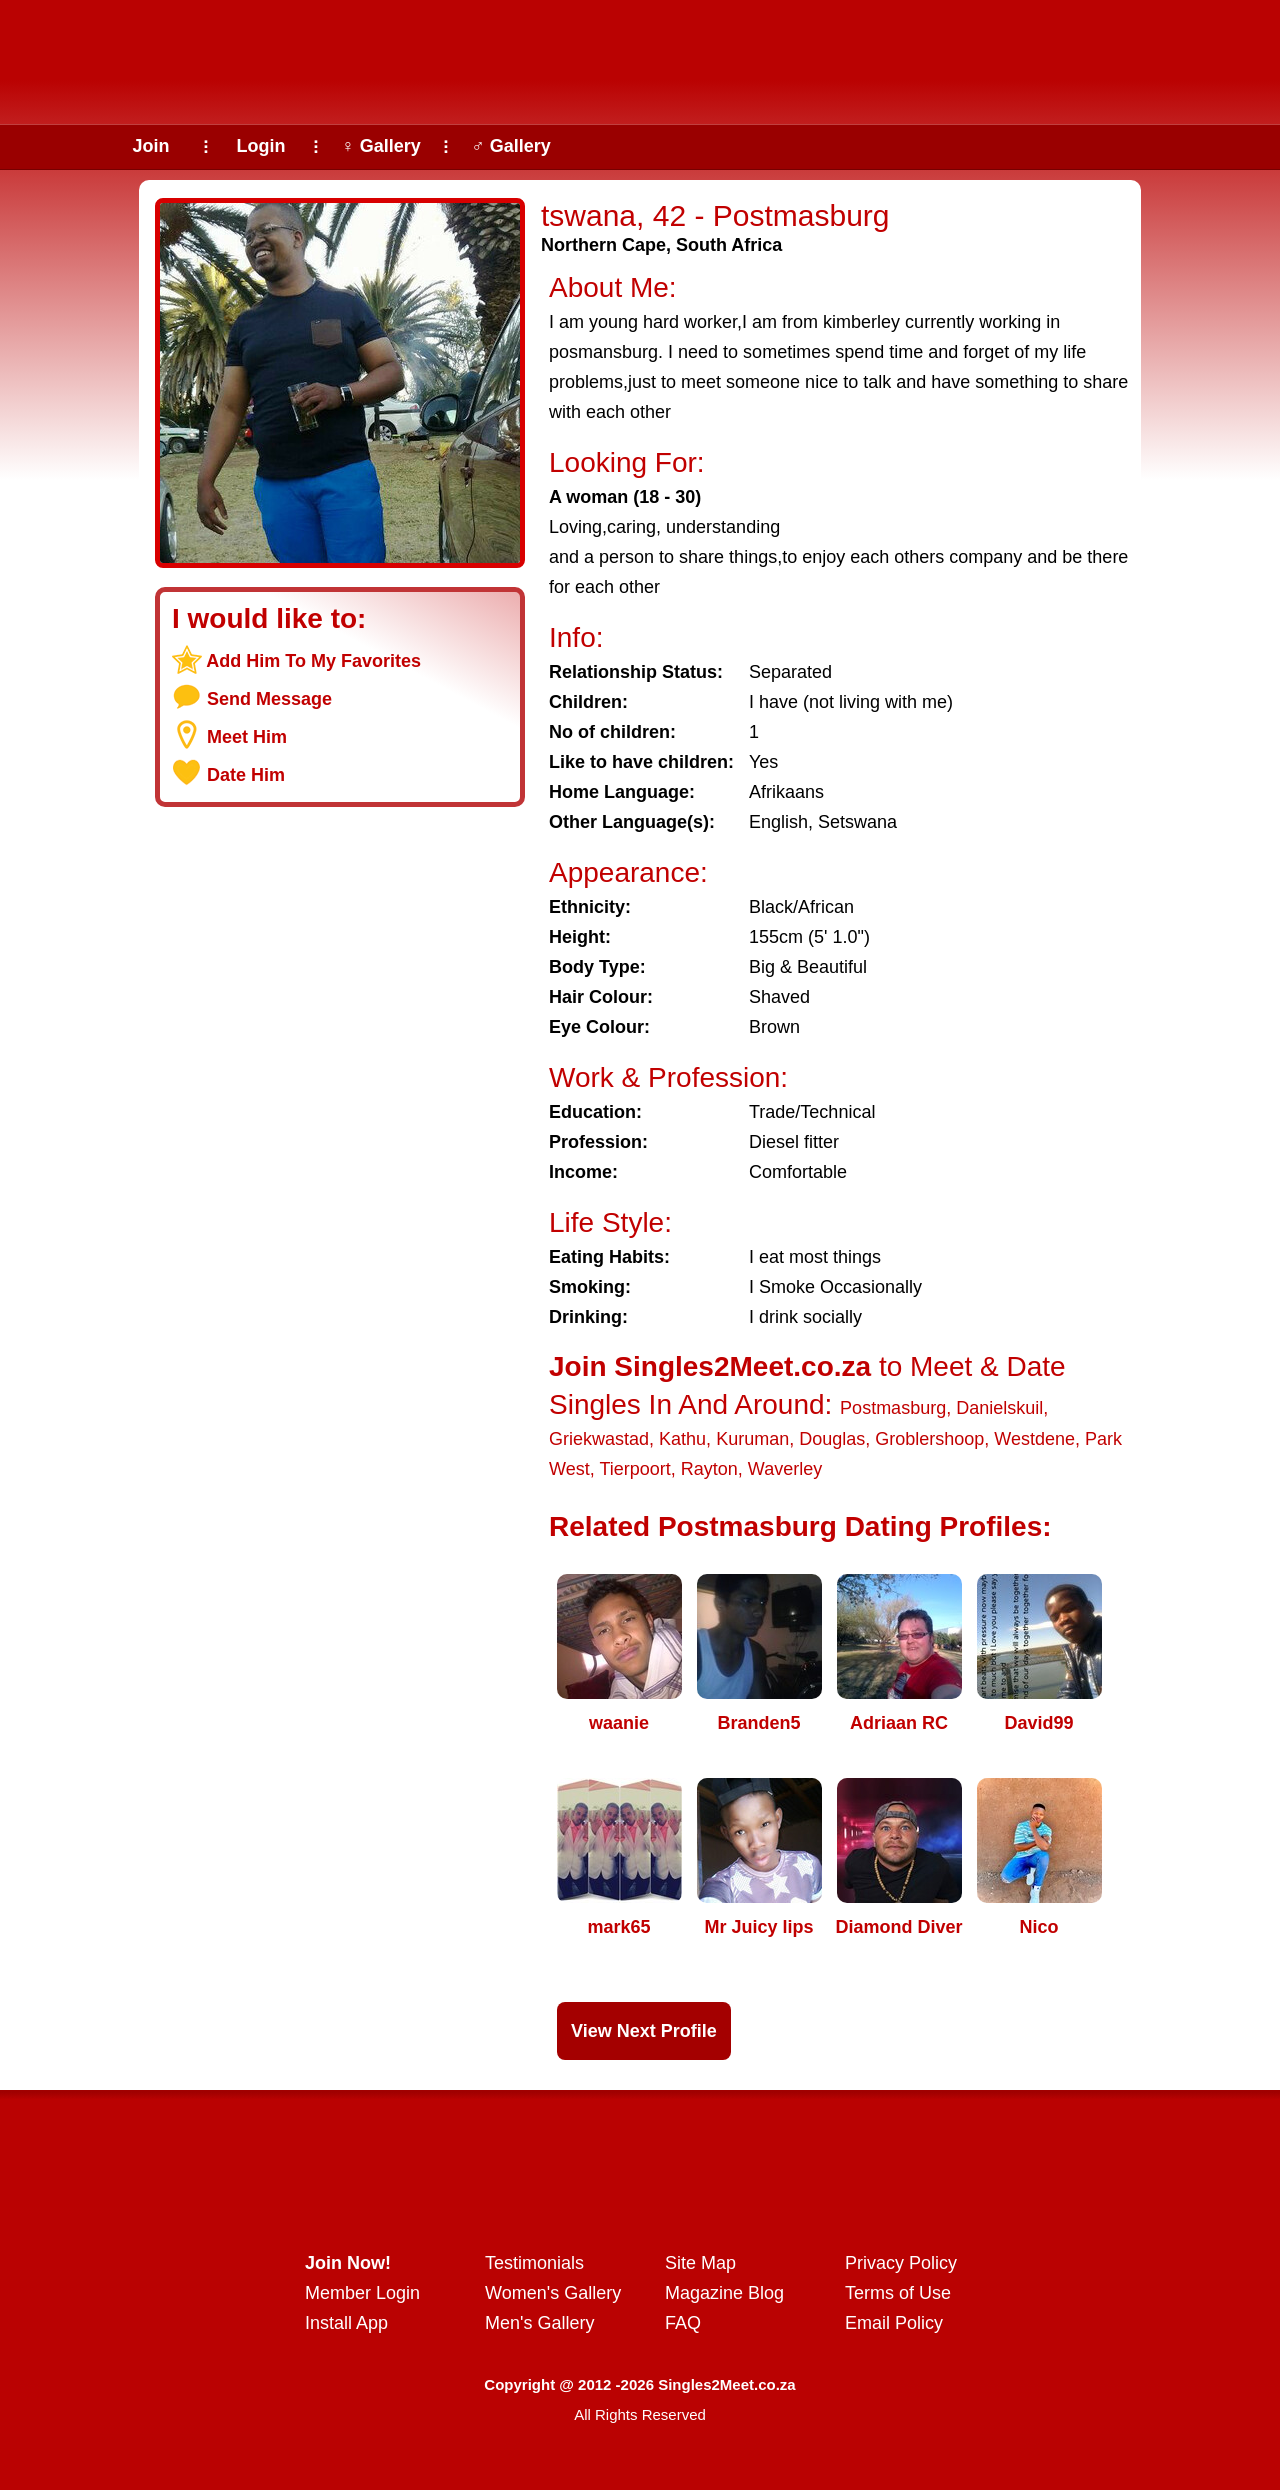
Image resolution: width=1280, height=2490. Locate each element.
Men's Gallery (539, 2323)
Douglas (832, 1439)
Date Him (246, 775)
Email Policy (894, 2323)
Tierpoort (634, 1469)
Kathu (682, 1439)
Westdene (1034, 1439)
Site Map (700, 2263)
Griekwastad (599, 1439)
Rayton (709, 1469)
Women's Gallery (553, 2293)
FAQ (683, 2323)
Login (261, 146)
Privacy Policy (901, 2263)
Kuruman (752, 1439)
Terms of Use (898, 2293)
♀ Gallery (381, 146)
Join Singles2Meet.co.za (710, 1366)
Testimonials (534, 2263)
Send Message (269, 699)
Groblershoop (929, 1439)
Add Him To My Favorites (313, 661)
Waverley (785, 1469)
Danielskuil (999, 1408)
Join (150, 146)
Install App (346, 2323)
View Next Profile (644, 2031)
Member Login (362, 2293)
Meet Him (247, 737)
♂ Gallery (511, 146)
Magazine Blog (724, 2293)
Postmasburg (893, 1408)
